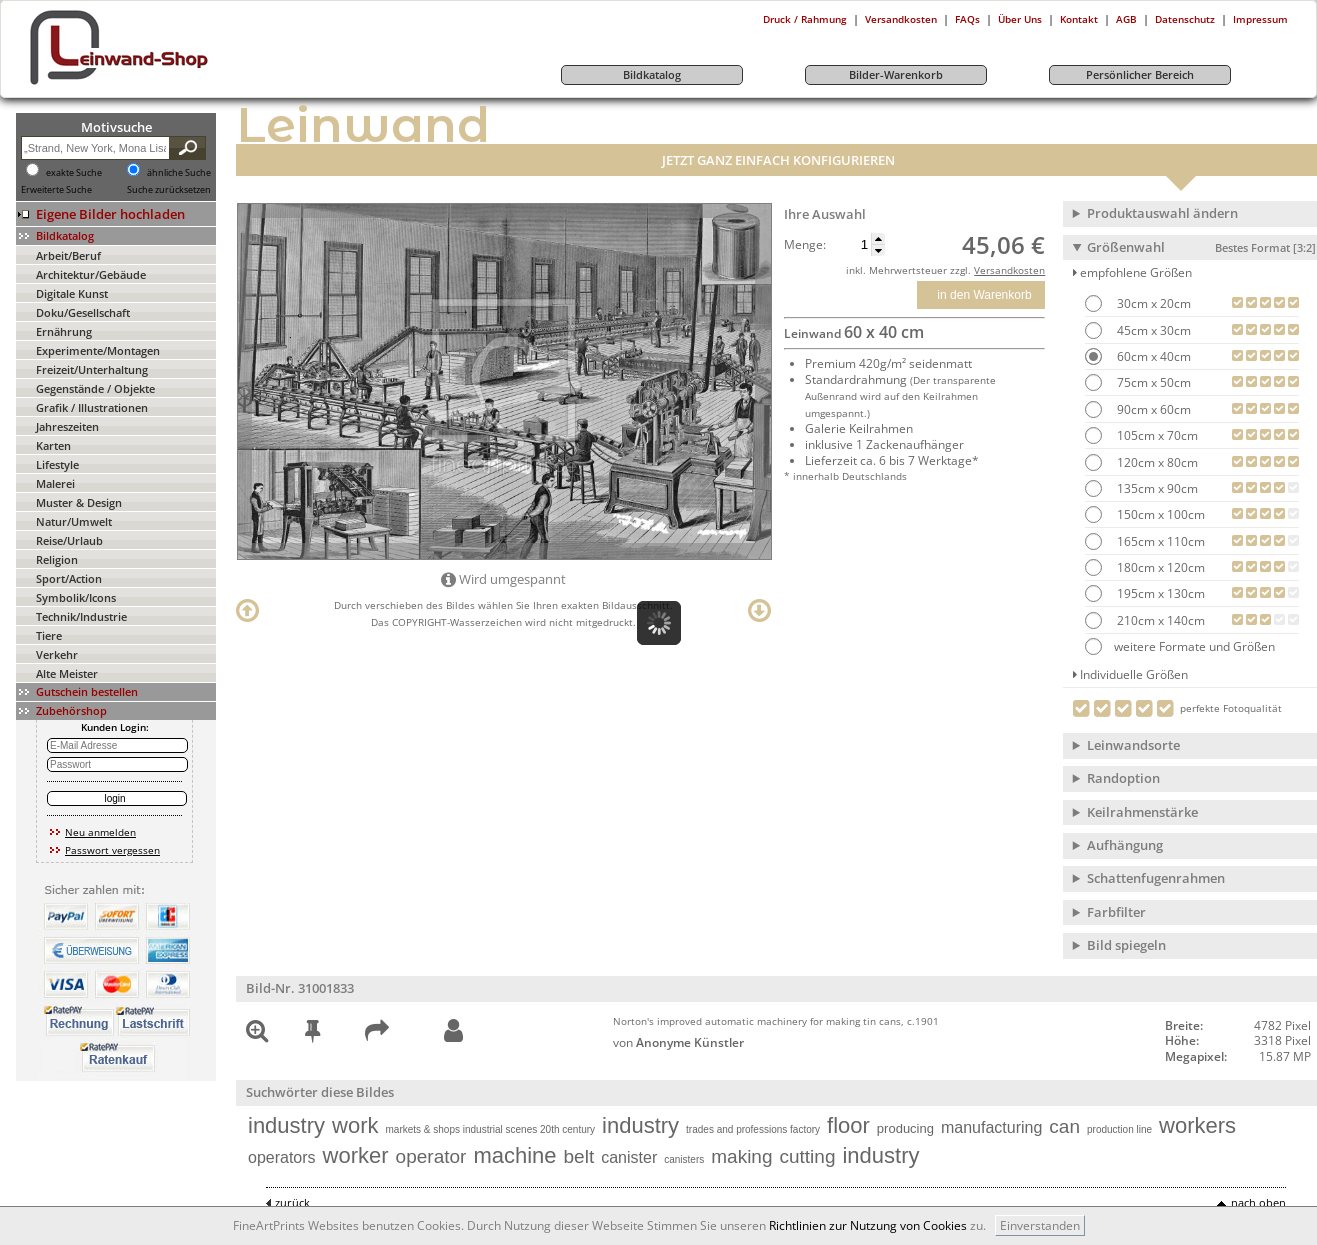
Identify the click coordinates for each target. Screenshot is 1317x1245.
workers (1197, 1125)
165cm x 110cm (1159, 541)
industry (286, 1125)
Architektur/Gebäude (91, 274)
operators (282, 1157)
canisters (684, 1159)
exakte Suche (74, 173)
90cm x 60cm (1152, 409)
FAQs (967, 19)
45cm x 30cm (1152, 330)
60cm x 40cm (1152, 356)
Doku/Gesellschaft (83, 312)
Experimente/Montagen (98, 350)
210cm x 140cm (1159, 620)
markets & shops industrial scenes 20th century (491, 1129)
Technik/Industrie (81, 616)
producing (905, 1128)
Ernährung (64, 331)
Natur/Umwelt (74, 521)
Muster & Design (79, 502)
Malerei (55, 483)
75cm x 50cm (1152, 382)
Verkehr (57, 654)
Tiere (49, 635)
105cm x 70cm (1156, 435)
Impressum (1260, 19)
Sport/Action (69, 578)
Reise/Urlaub (69, 540)
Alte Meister (67, 673)
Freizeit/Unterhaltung (92, 369)
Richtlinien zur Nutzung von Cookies (868, 1225)
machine (514, 1155)
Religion (57, 559)
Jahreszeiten (67, 426)
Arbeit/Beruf (68, 255)
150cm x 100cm (1159, 514)
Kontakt (1079, 19)
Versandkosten (901, 19)
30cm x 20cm (1152, 303)
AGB (1126, 19)
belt (579, 1156)
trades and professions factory (753, 1129)
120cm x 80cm (1156, 462)
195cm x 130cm (1159, 593)
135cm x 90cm (1156, 488)
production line (1119, 1129)
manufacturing (991, 1127)
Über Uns (1020, 19)
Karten (53, 445)
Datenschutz (1185, 19)
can (1064, 1126)
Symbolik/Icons (76, 597)
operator (431, 1156)
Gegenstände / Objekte (95, 388)
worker (356, 1155)
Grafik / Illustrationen (92, 407)
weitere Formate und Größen (1180, 646)
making (741, 1156)
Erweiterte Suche (56, 190)
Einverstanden (1040, 1225)
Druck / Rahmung (805, 19)
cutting (807, 1156)
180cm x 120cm (1159, 567)
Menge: (805, 245)
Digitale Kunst (72, 293)
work (355, 1125)
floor (848, 1125)
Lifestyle (57, 464)
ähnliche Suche (179, 173)
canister (629, 1157)
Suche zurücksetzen (169, 190)
